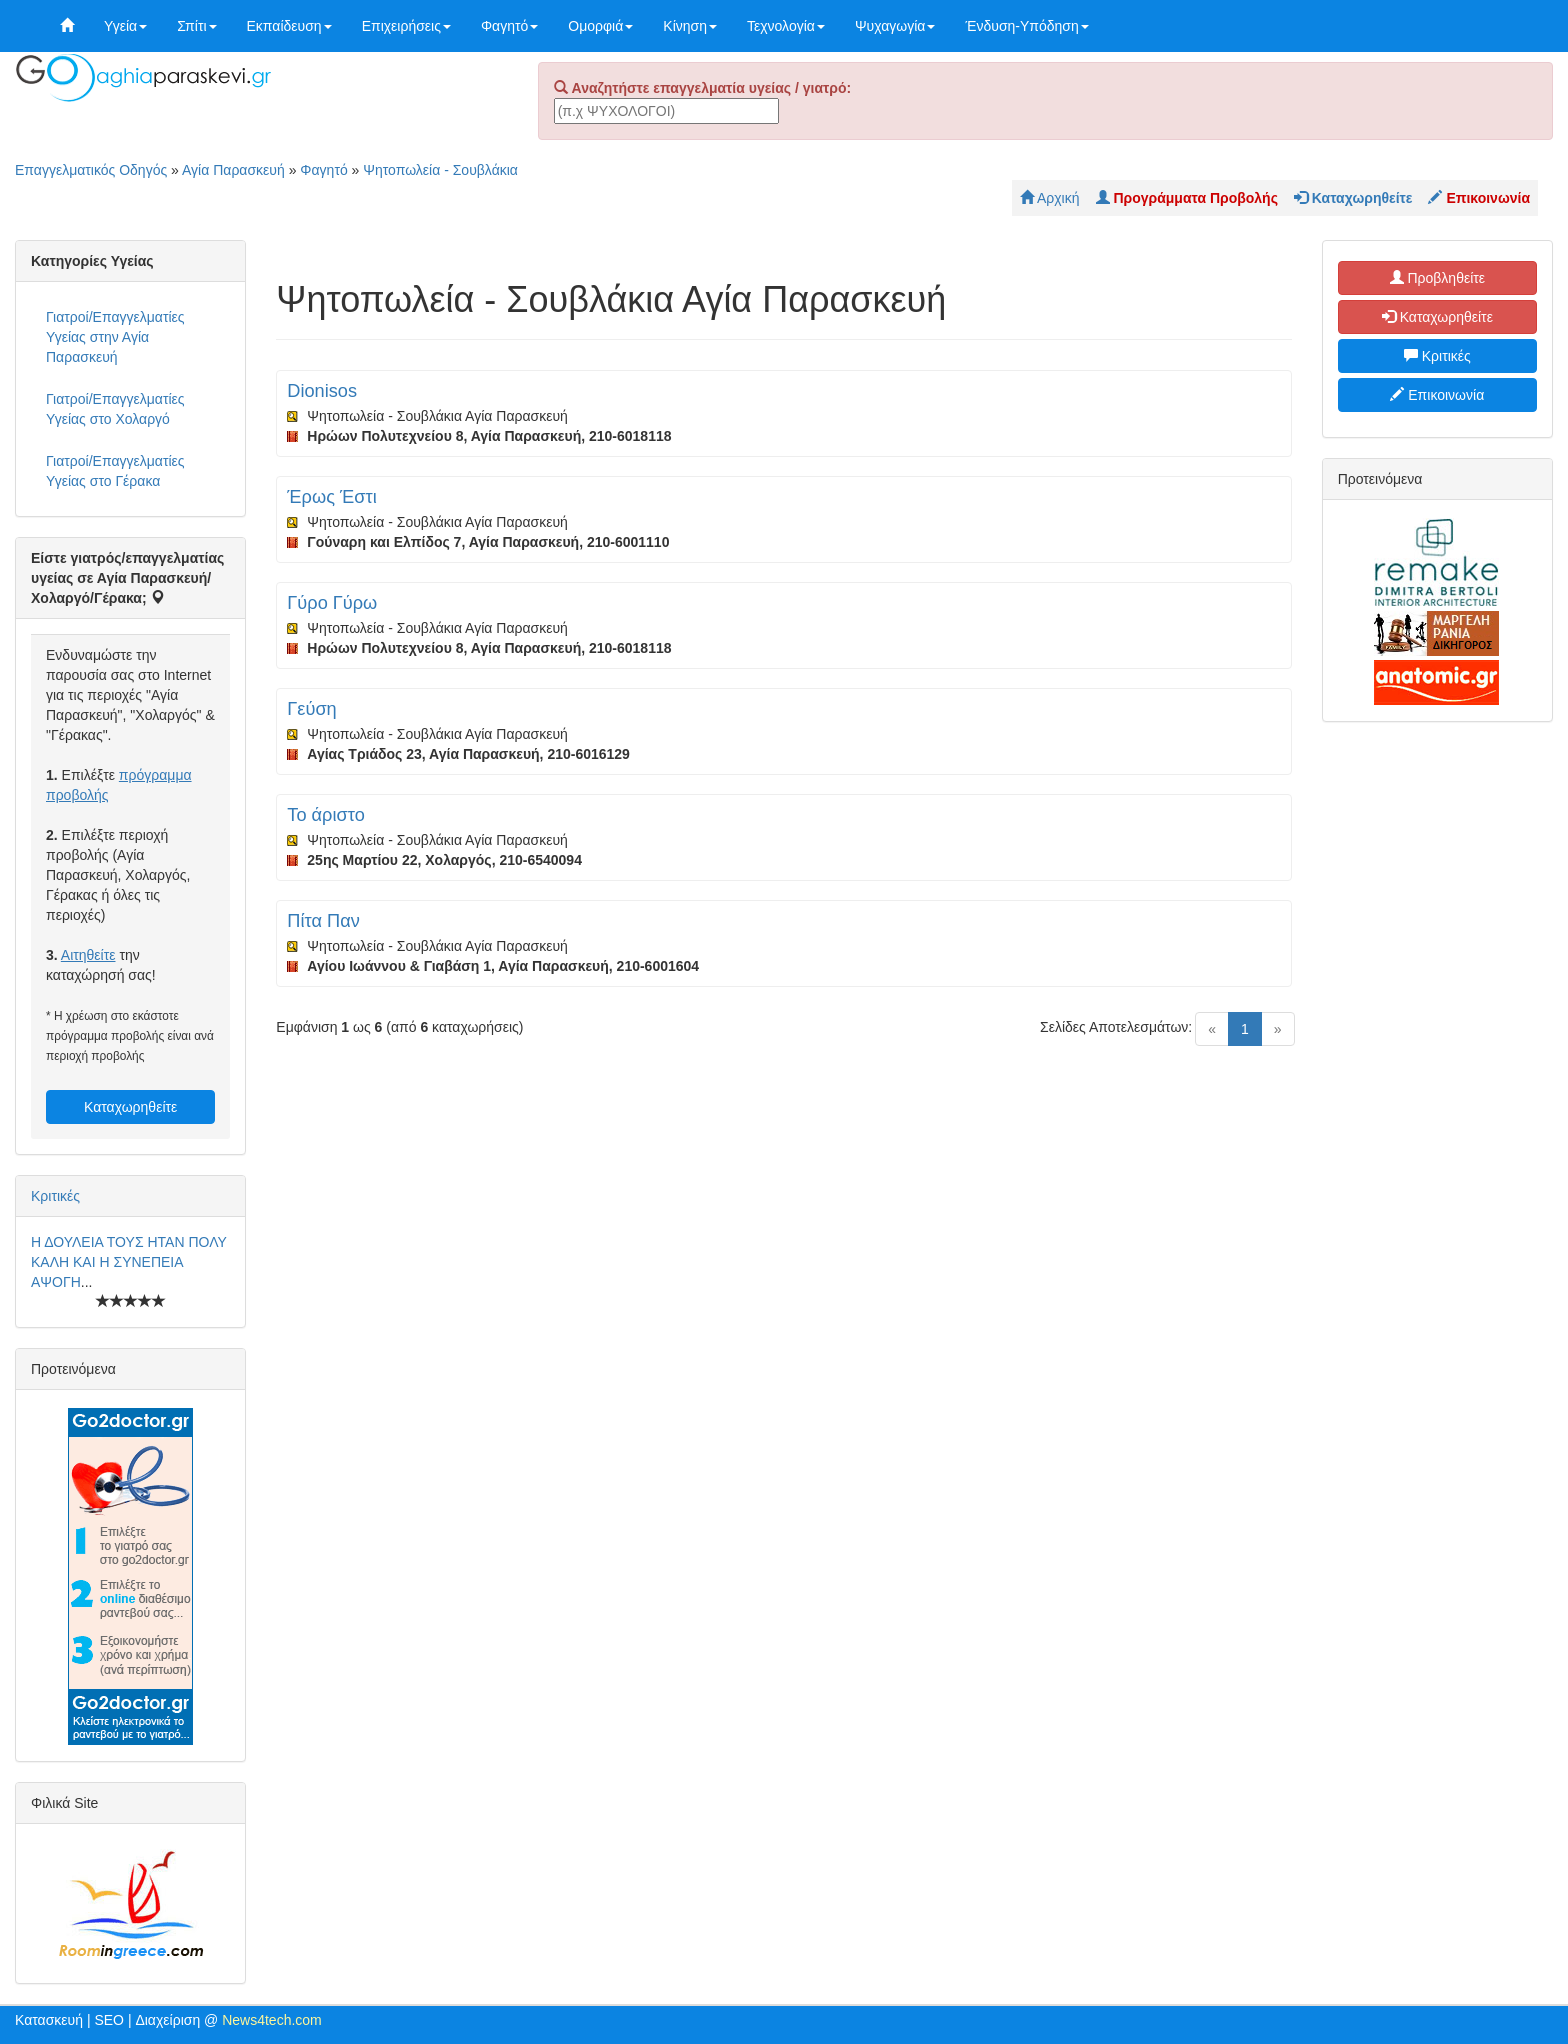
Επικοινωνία (1437, 395)
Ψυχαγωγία (895, 26)
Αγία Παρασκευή (233, 170)
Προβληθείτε (1438, 278)
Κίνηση (690, 26)
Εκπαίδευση (289, 26)
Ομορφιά (600, 26)
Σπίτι (196, 26)
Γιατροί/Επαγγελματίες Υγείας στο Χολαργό (115, 409)
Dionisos (322, 391)
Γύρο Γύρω (332, 603)
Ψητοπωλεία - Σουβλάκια (440, 170)
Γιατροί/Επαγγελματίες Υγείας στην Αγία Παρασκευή (115, 337)
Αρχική (1050, 198)
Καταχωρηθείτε (130, 1107)
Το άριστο (325, 815)
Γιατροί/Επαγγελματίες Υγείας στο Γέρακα (115, 471)
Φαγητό (509, 26)
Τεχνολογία (786, 26)
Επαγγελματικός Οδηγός (91, 170)
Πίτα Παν (323, 921)
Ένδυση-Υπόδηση (1026, 26)
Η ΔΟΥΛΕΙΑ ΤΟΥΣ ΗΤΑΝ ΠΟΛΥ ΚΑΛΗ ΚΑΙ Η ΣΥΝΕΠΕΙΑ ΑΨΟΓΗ (129, 1262)
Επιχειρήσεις (406, 26)
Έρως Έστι (331, 497)
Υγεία (125, 26)
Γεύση (311, 709)
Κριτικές (55, 1196)
